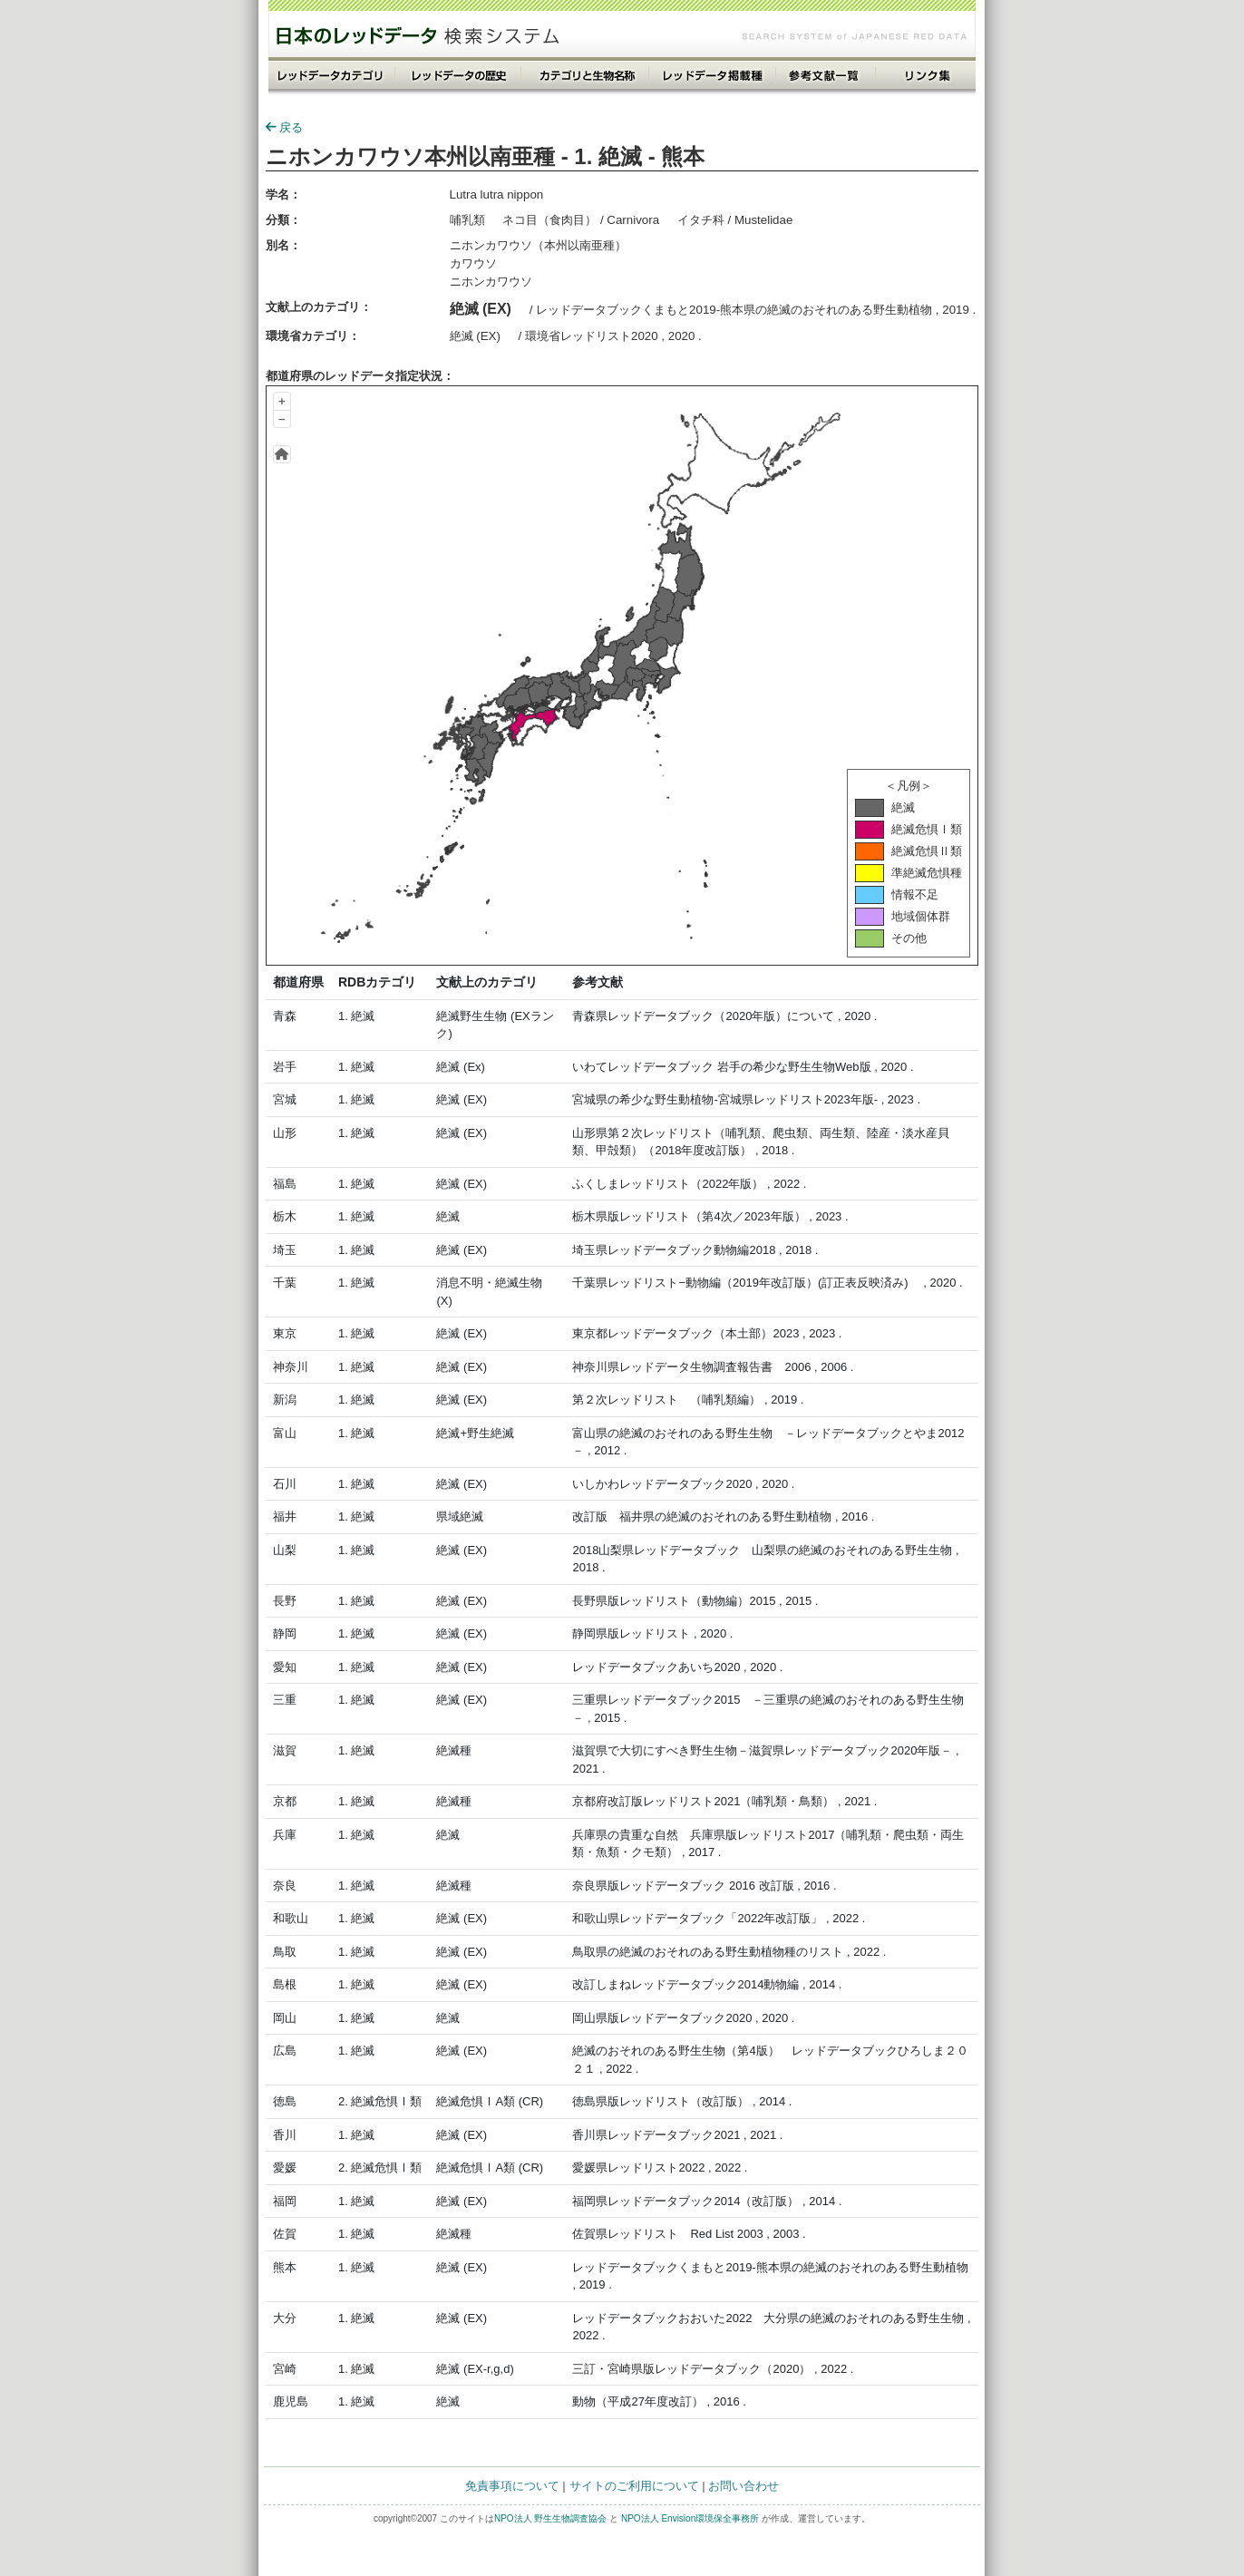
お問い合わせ (743, 2486)
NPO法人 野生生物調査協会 (550, 2518)
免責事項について (512, 2486)
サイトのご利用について (634, 2486)
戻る (284, 127)
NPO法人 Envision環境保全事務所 (690, 2518)
